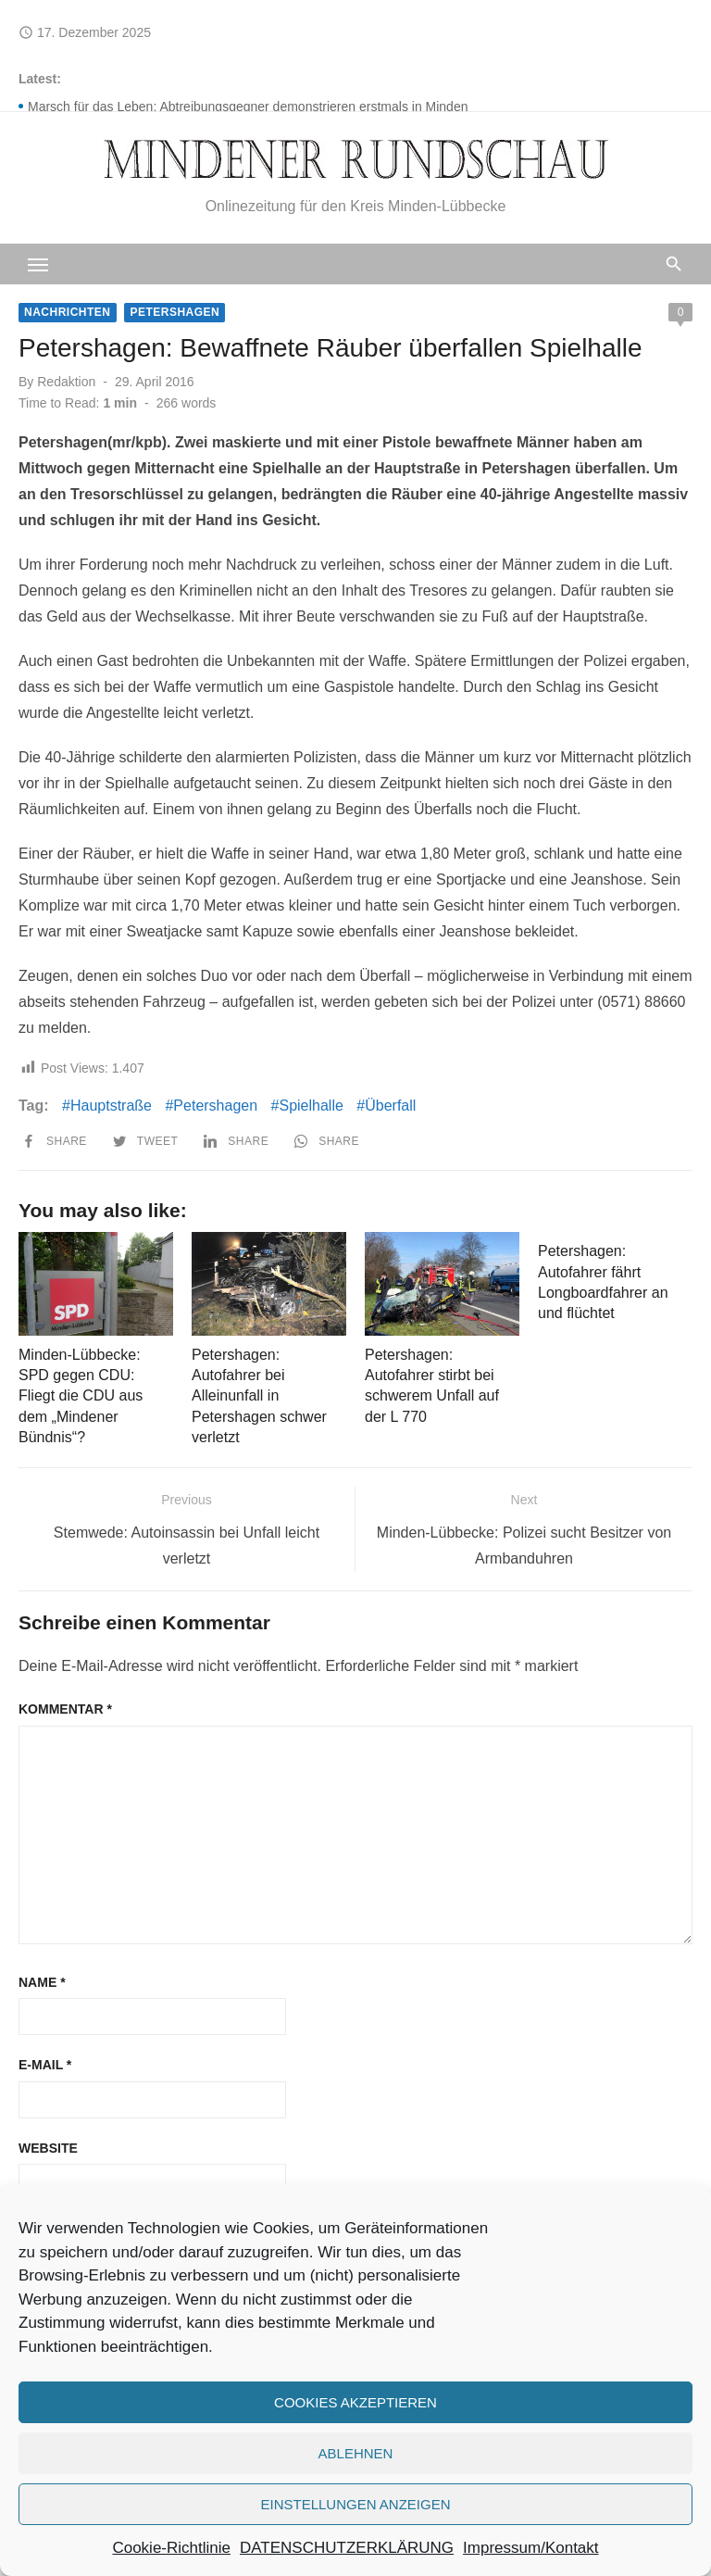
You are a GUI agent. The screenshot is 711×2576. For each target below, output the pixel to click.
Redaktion (66, 381)
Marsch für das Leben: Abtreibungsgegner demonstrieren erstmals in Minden (248, 106)
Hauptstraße (111, 1105)
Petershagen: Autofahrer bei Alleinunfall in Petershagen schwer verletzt (259, 1396)
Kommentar (65, 1709)
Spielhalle (311, 1105)
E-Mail (45, 2064)
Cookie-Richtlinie (171, 2548)
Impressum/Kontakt (530, 2548)
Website (48, 2148)
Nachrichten (67, 312)
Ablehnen (355, 2453)
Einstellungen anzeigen (355, 2504)
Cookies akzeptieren (355, 2402)
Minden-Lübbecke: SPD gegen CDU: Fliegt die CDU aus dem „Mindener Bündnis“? (81, 1396)
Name (42, 1982)
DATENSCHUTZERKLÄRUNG (347, 2548)
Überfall (390, 1105)
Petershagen (174, 312)
